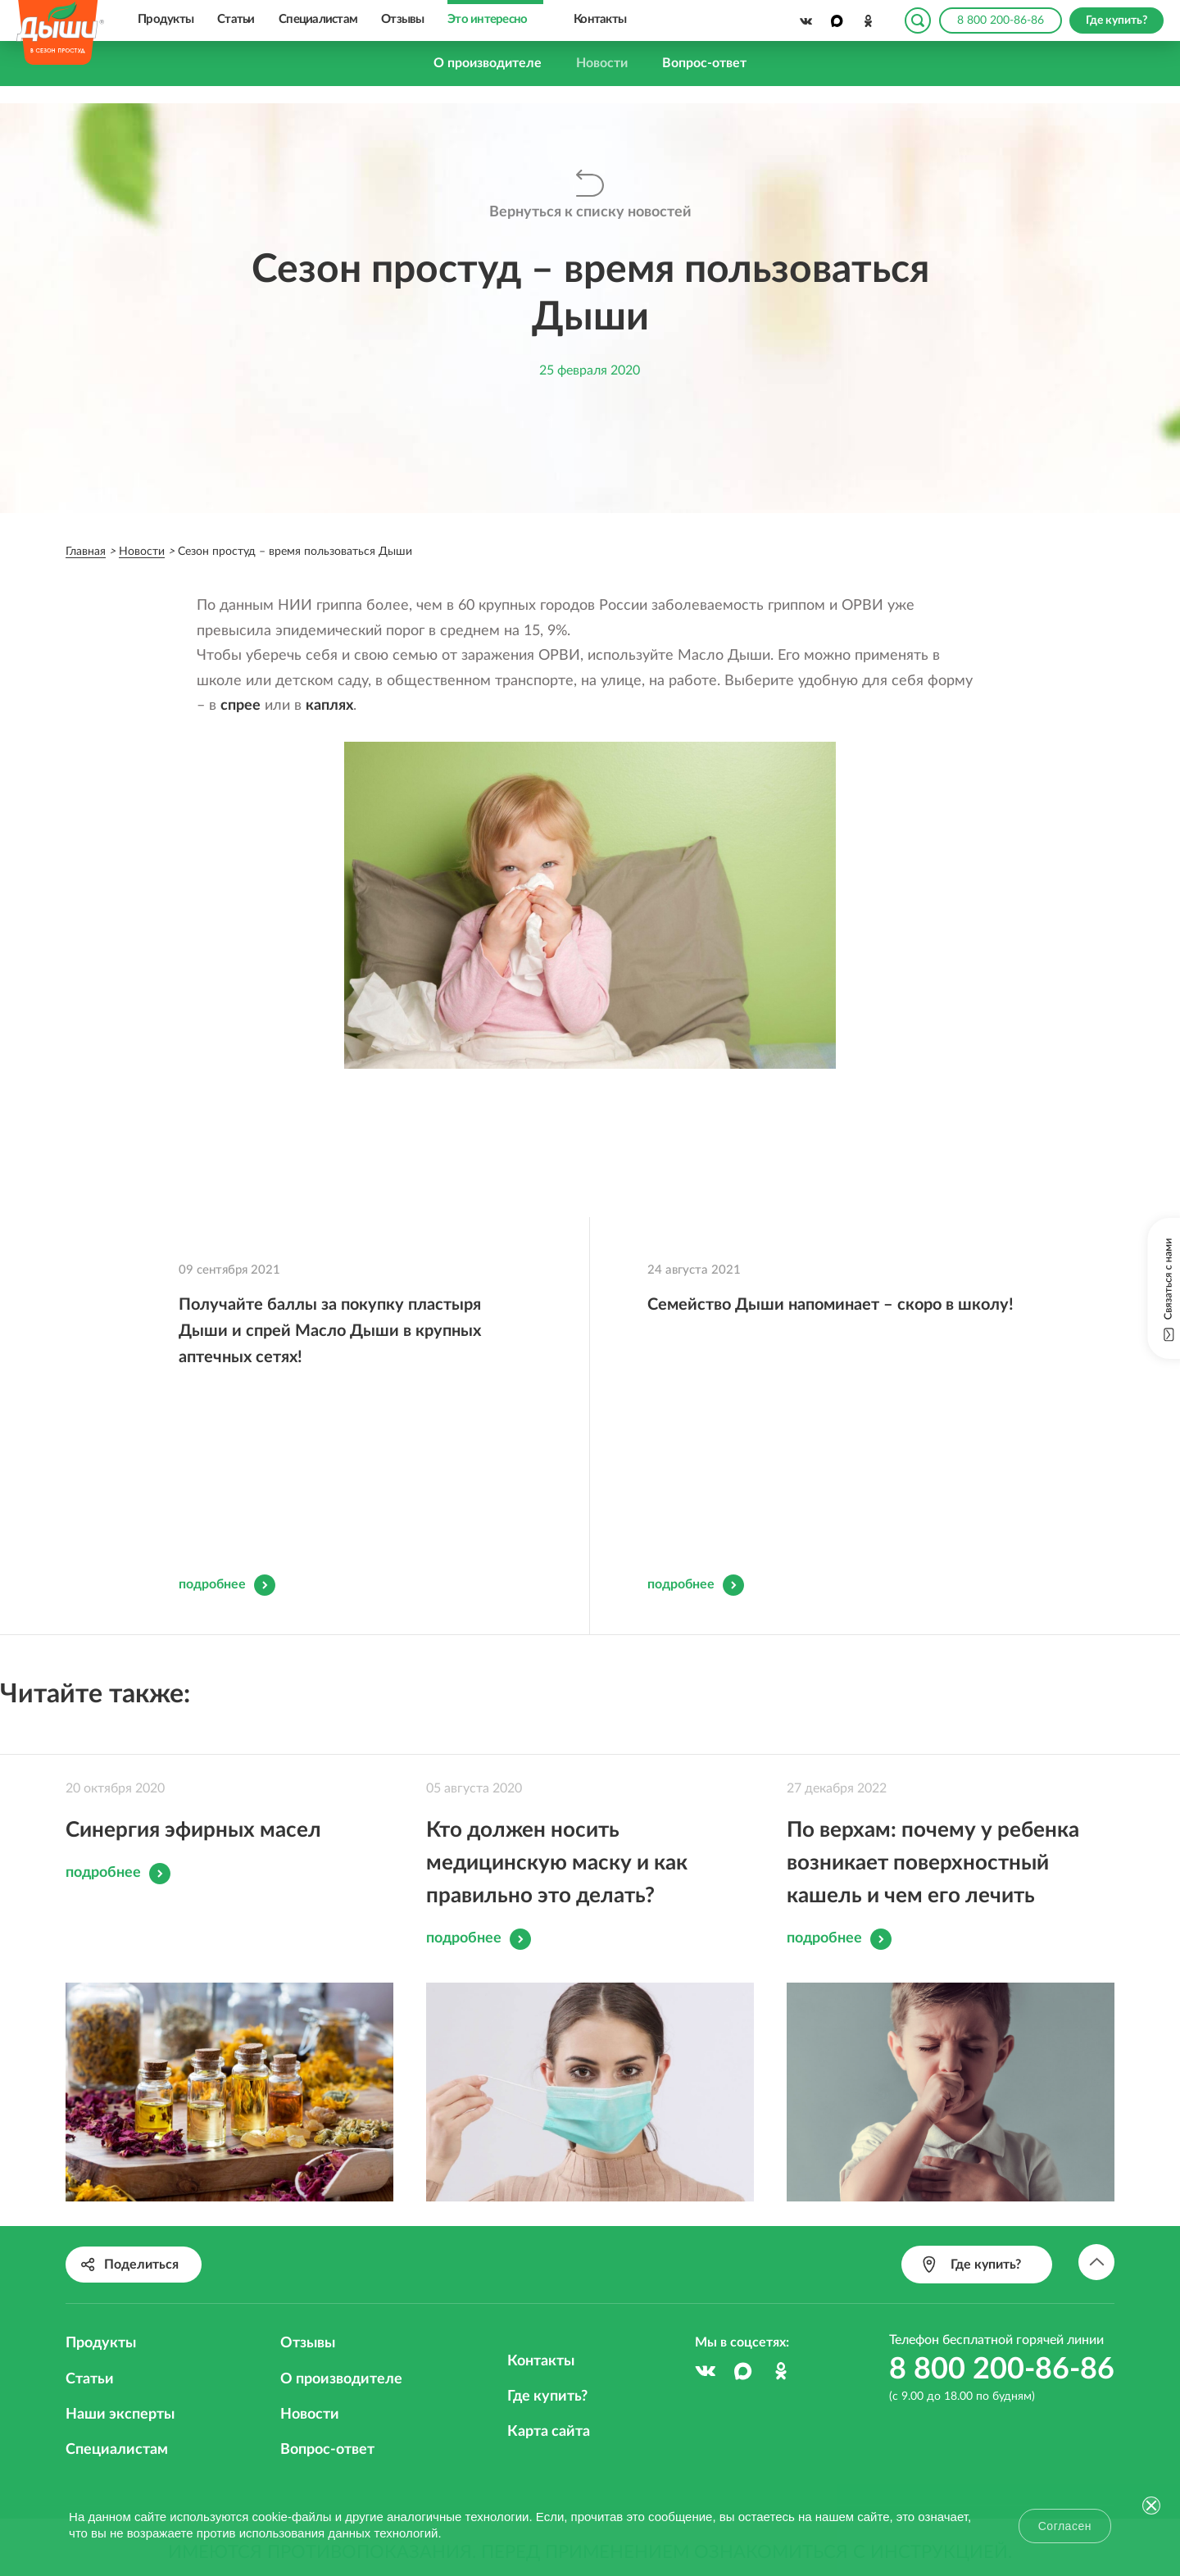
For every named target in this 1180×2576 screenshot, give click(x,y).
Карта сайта (548, 2375)
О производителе (487, 63)
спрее (240, 705)
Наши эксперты (120, 2358)
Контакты (600, 19)
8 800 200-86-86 (1000, 20)
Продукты (165, 19)
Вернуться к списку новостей (590, 212)
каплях (329, 705)
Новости (602, 63)
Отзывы (402, 19)
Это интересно (487, 19)
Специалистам (318, 19)
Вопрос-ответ (704, 63)
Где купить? (547, 2340)
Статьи (236, 19)
